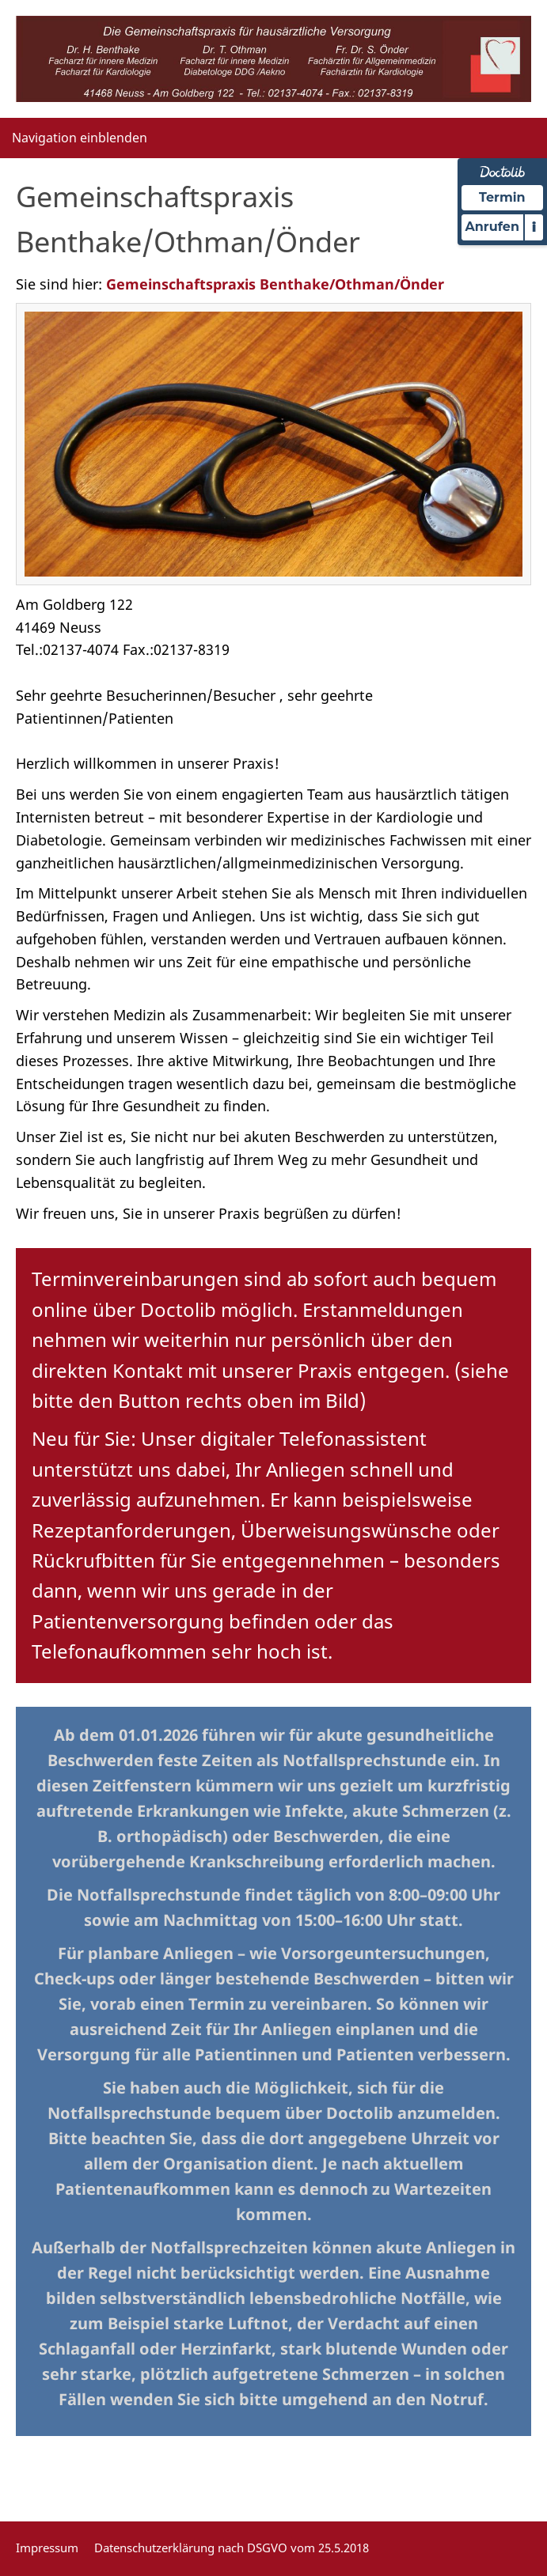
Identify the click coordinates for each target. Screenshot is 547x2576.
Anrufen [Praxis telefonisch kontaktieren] (492, 226)
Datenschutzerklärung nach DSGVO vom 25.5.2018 (231, 2547)
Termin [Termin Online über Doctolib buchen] (502, 197)
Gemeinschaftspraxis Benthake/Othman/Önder (275, 283)
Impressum (47, 2547)
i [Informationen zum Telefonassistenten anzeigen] (534, 227)
